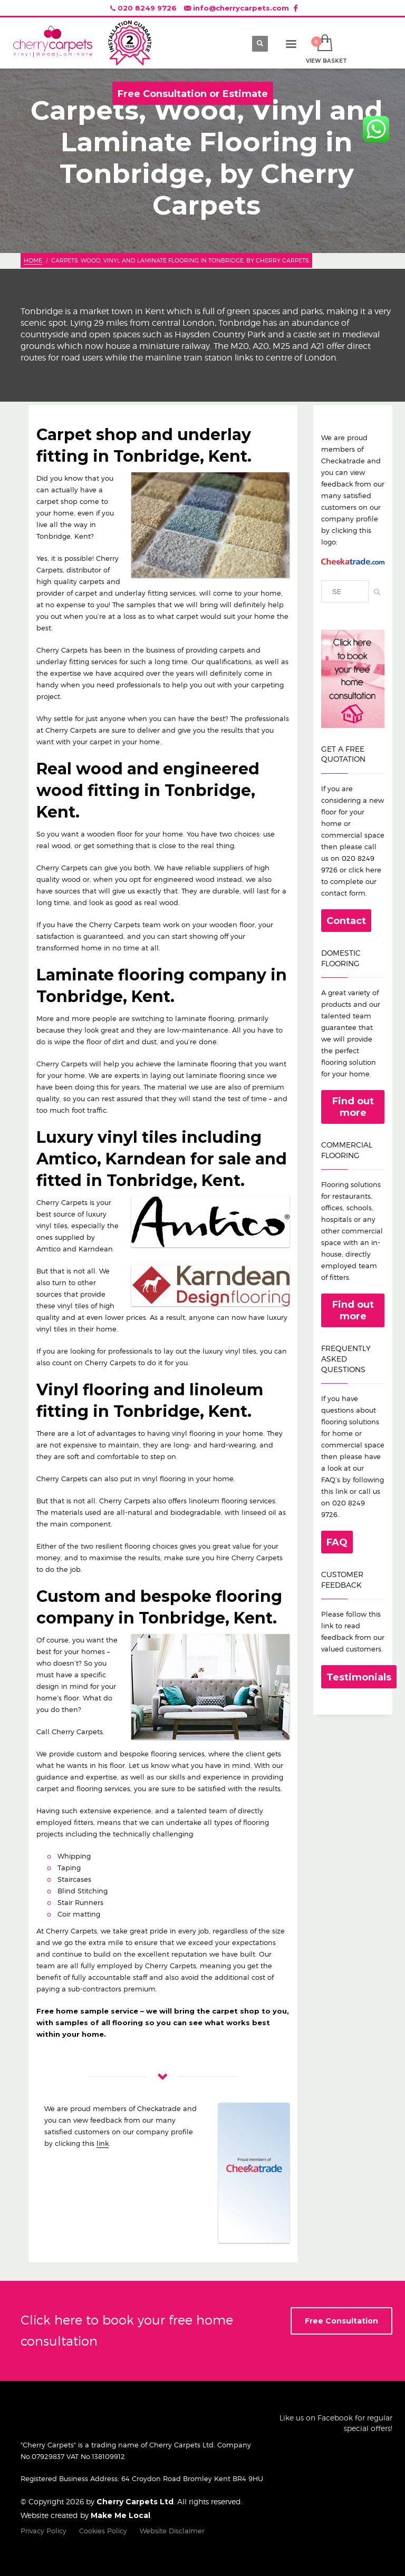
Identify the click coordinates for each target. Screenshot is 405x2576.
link (103, 2143)
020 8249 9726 (147, 8)
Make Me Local (120, 2515)
